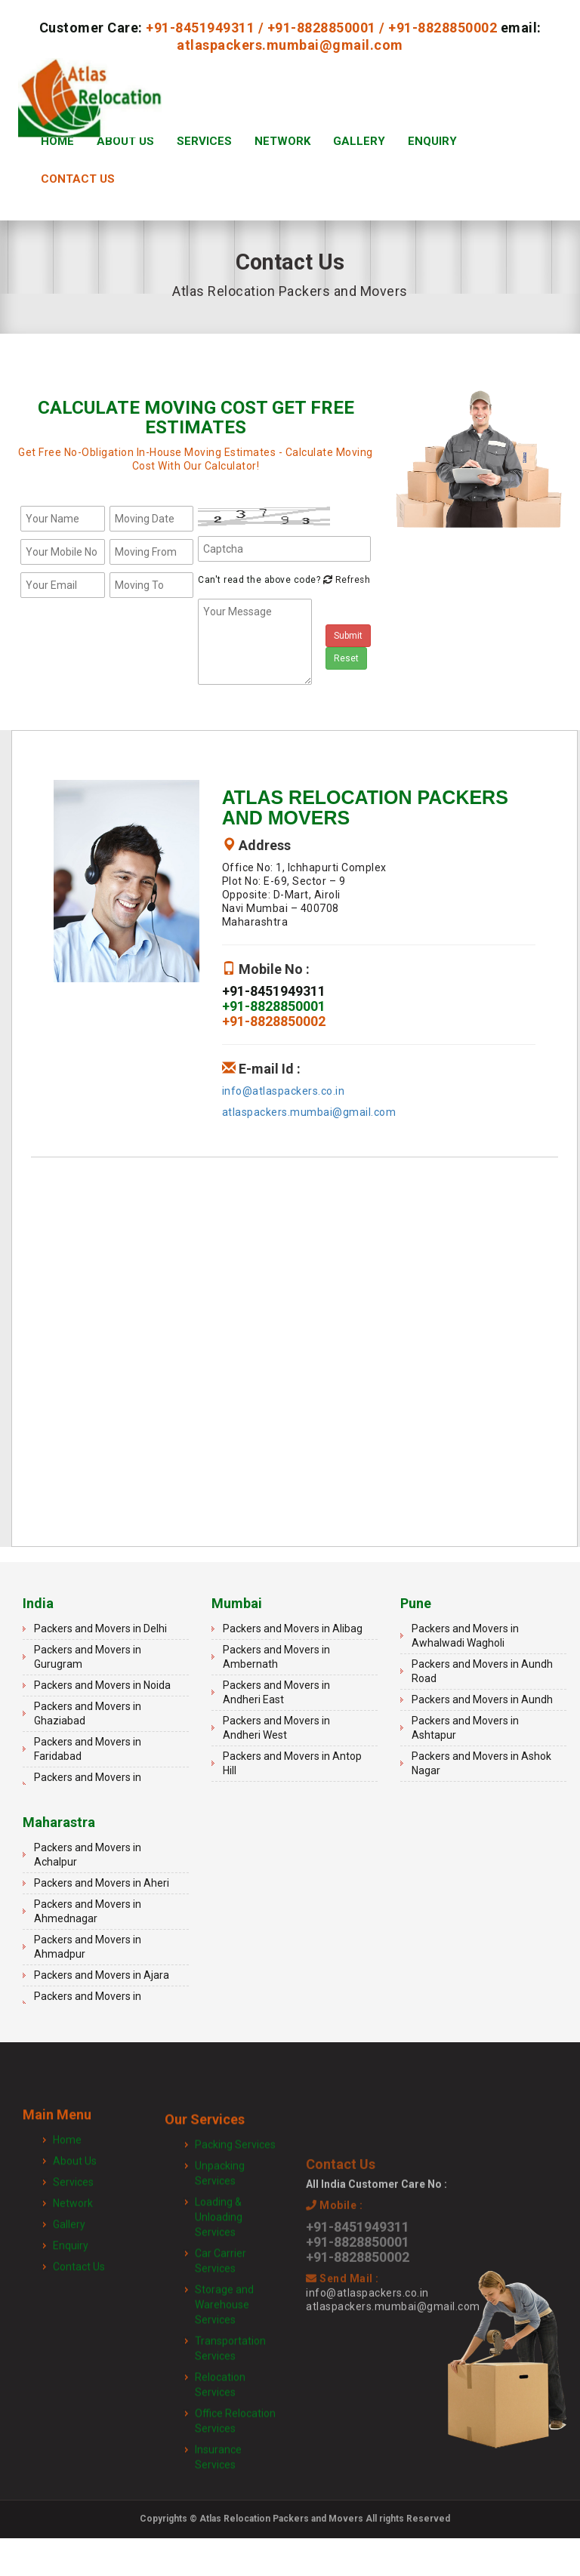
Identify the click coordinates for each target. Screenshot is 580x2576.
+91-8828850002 (442, 27)
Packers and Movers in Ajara (101, 1975)
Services (204, 141)
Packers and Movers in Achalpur (87, 1854)
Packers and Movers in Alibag (292, 1628)
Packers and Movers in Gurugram (87, 1657)
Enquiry (432, 141)
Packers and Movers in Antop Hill (292, 1763)
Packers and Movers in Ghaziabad (87, 1713)
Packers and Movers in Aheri (101, 1883)
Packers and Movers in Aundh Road (482, 1671)
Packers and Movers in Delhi (100, 1628)
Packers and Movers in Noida (102, 1685)
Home (57, 141)
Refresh (345, 580)
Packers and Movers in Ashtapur (465, 1728)
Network (282, 141)
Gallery (359, 141)
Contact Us (78, 179)
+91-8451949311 (200, 27)
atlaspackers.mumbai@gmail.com (290, 45)
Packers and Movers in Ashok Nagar (481, 1763)
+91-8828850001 (321, 27)
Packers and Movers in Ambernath (276, 1657)
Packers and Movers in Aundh (482, 1699)
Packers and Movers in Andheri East (276, 1692)
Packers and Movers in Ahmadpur (87, 1947)
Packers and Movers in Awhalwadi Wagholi (465, 1635)
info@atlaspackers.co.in (283, 1091)
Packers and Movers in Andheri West (276, 1728)
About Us (125, 141)
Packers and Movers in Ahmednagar (87, 1911)
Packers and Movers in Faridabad (87, 1749)
